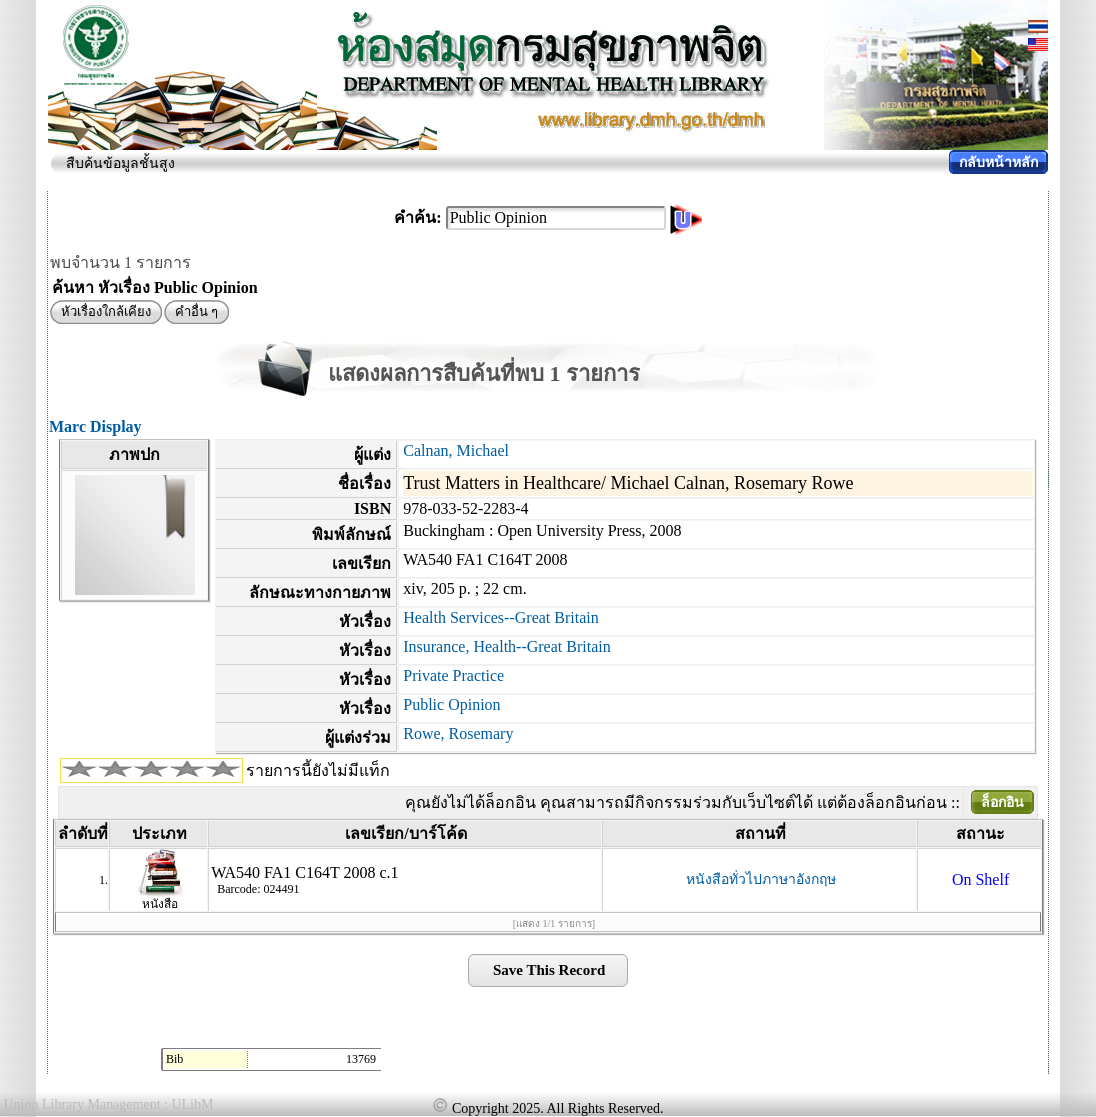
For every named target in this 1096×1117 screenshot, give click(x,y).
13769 (361, 1059)
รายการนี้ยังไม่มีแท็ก (318, 770)
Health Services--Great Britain (500, 617)
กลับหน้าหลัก (998, 162)
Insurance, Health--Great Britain (506, 646)
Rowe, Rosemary (458, 733)
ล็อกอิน (1002, 802)
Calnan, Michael (456, 450)
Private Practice (453, 675)
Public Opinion (451, 704)
